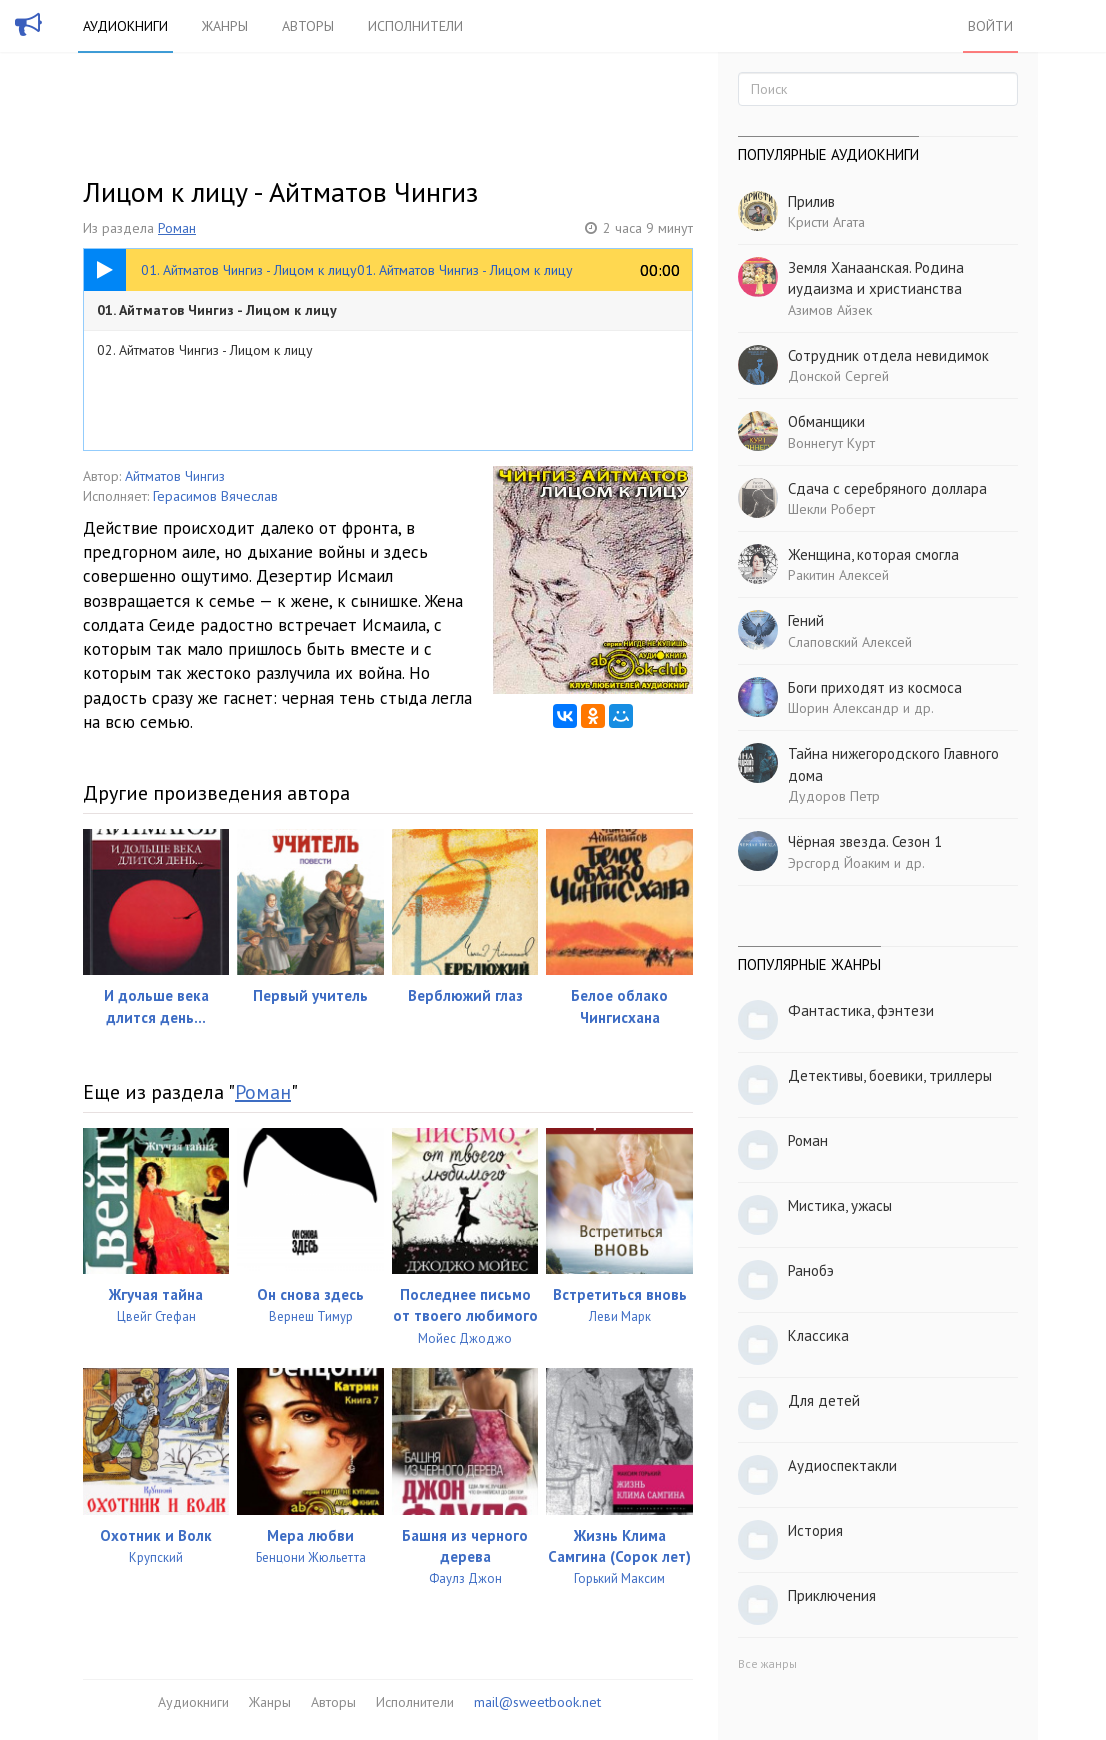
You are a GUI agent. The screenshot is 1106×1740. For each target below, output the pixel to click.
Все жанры (767, 1663)
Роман (177, 228)
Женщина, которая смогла (873, 554)
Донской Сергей (838, 376)
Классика (818, 1335)
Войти (990, 26)
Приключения (832, 1595)
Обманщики (826, 421)
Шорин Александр (843, 708)
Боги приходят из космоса (875, 687)
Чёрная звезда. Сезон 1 (865, 841)
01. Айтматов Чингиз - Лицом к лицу (217, 310)
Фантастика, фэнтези (861, 1010)
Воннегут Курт (831, 443)
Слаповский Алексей (850, 642)
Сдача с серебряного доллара (887, 488)
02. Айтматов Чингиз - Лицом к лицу (205, 350)
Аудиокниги (125, 26)
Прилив (811, 201)
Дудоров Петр (834, 796)
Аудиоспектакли (842, 1465)
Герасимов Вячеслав (215, 496)
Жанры (225, 26)
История (815, 1530)
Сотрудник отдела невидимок (888, 355)
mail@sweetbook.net (537, 1702)
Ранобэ (811, 1270)
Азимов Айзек (830, 310)
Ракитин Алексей (838, 575)
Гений (806, 620)
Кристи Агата (826, 222)
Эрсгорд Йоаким (839, 863)
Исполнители (415, 26)
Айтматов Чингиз (175, 476)
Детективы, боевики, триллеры (890, 1075)
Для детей (824, 1400)
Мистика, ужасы (840, 1205)
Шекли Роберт (831, 509)
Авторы (308, 26)
